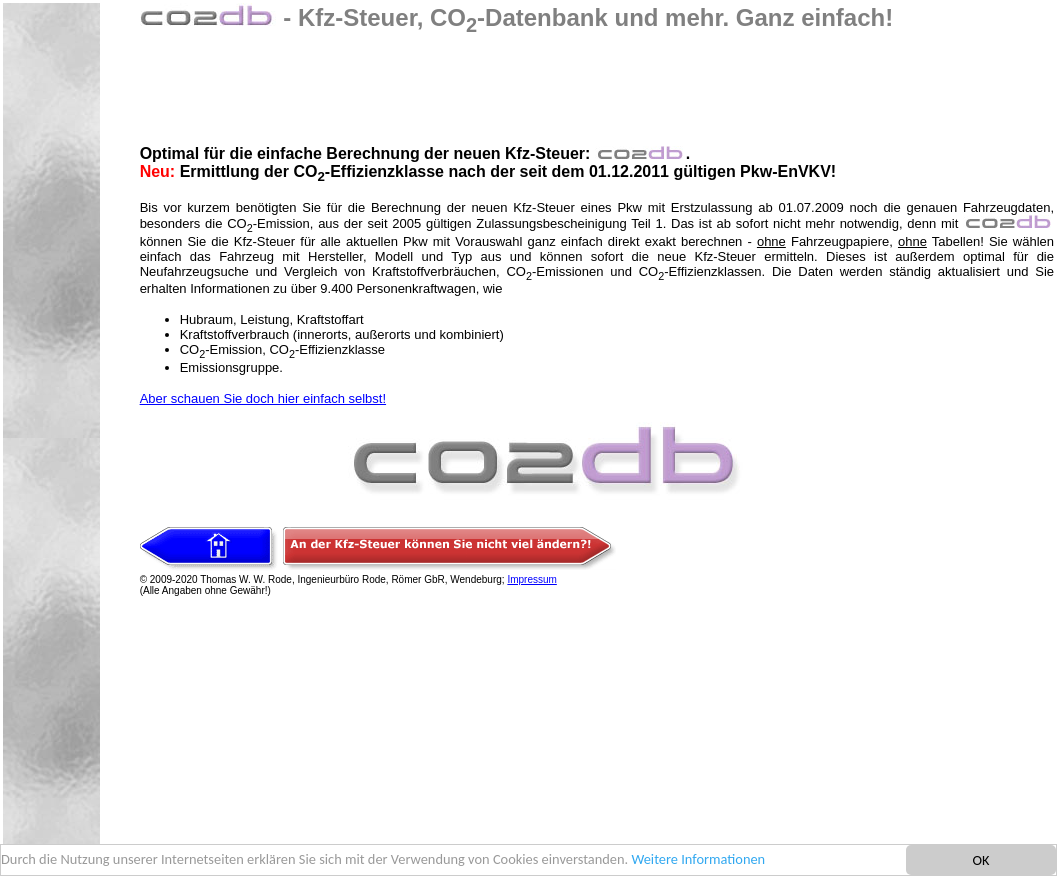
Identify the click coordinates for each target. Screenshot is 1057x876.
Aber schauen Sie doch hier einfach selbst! (263, 398)
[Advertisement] (504, 82)
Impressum (531, 579)
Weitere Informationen (698, 860)
